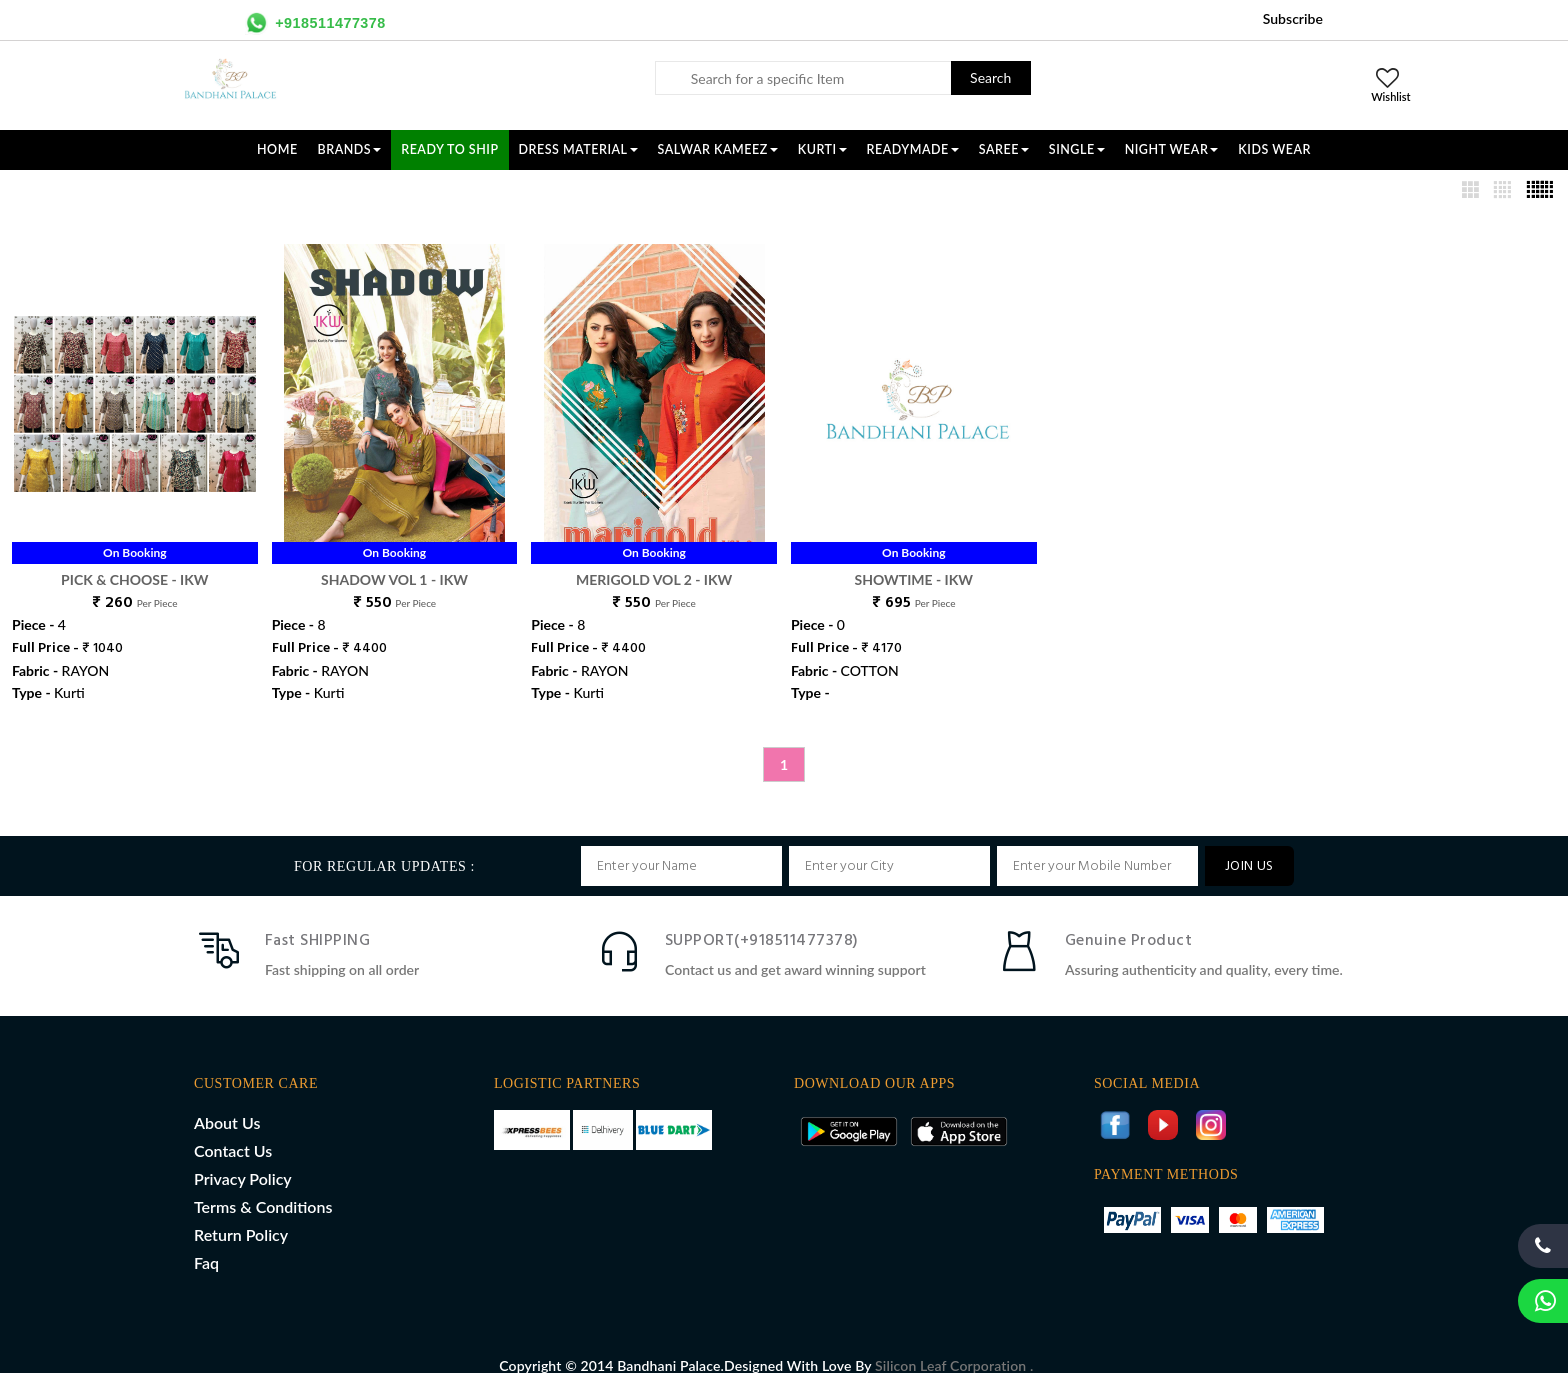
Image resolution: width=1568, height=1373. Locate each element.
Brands (350, 149)
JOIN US (1249, 845)
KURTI (822, 149)
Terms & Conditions (263, 1185)
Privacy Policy (243, 1157)
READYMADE (913, 149)
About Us (227, 1101)
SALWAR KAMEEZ (718, 149)
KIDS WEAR (1274, 149)
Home (277, 149)
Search (990, 77)
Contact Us (233, 1129)
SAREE (1004, 149)
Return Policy (241, 1213)
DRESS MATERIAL (578, 149)
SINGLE (1077, 149)
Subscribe (1293, 18)
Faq (206, 1241)
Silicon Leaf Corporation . (954, 1344)
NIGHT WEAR (1172, 149)
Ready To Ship (449, 149)
